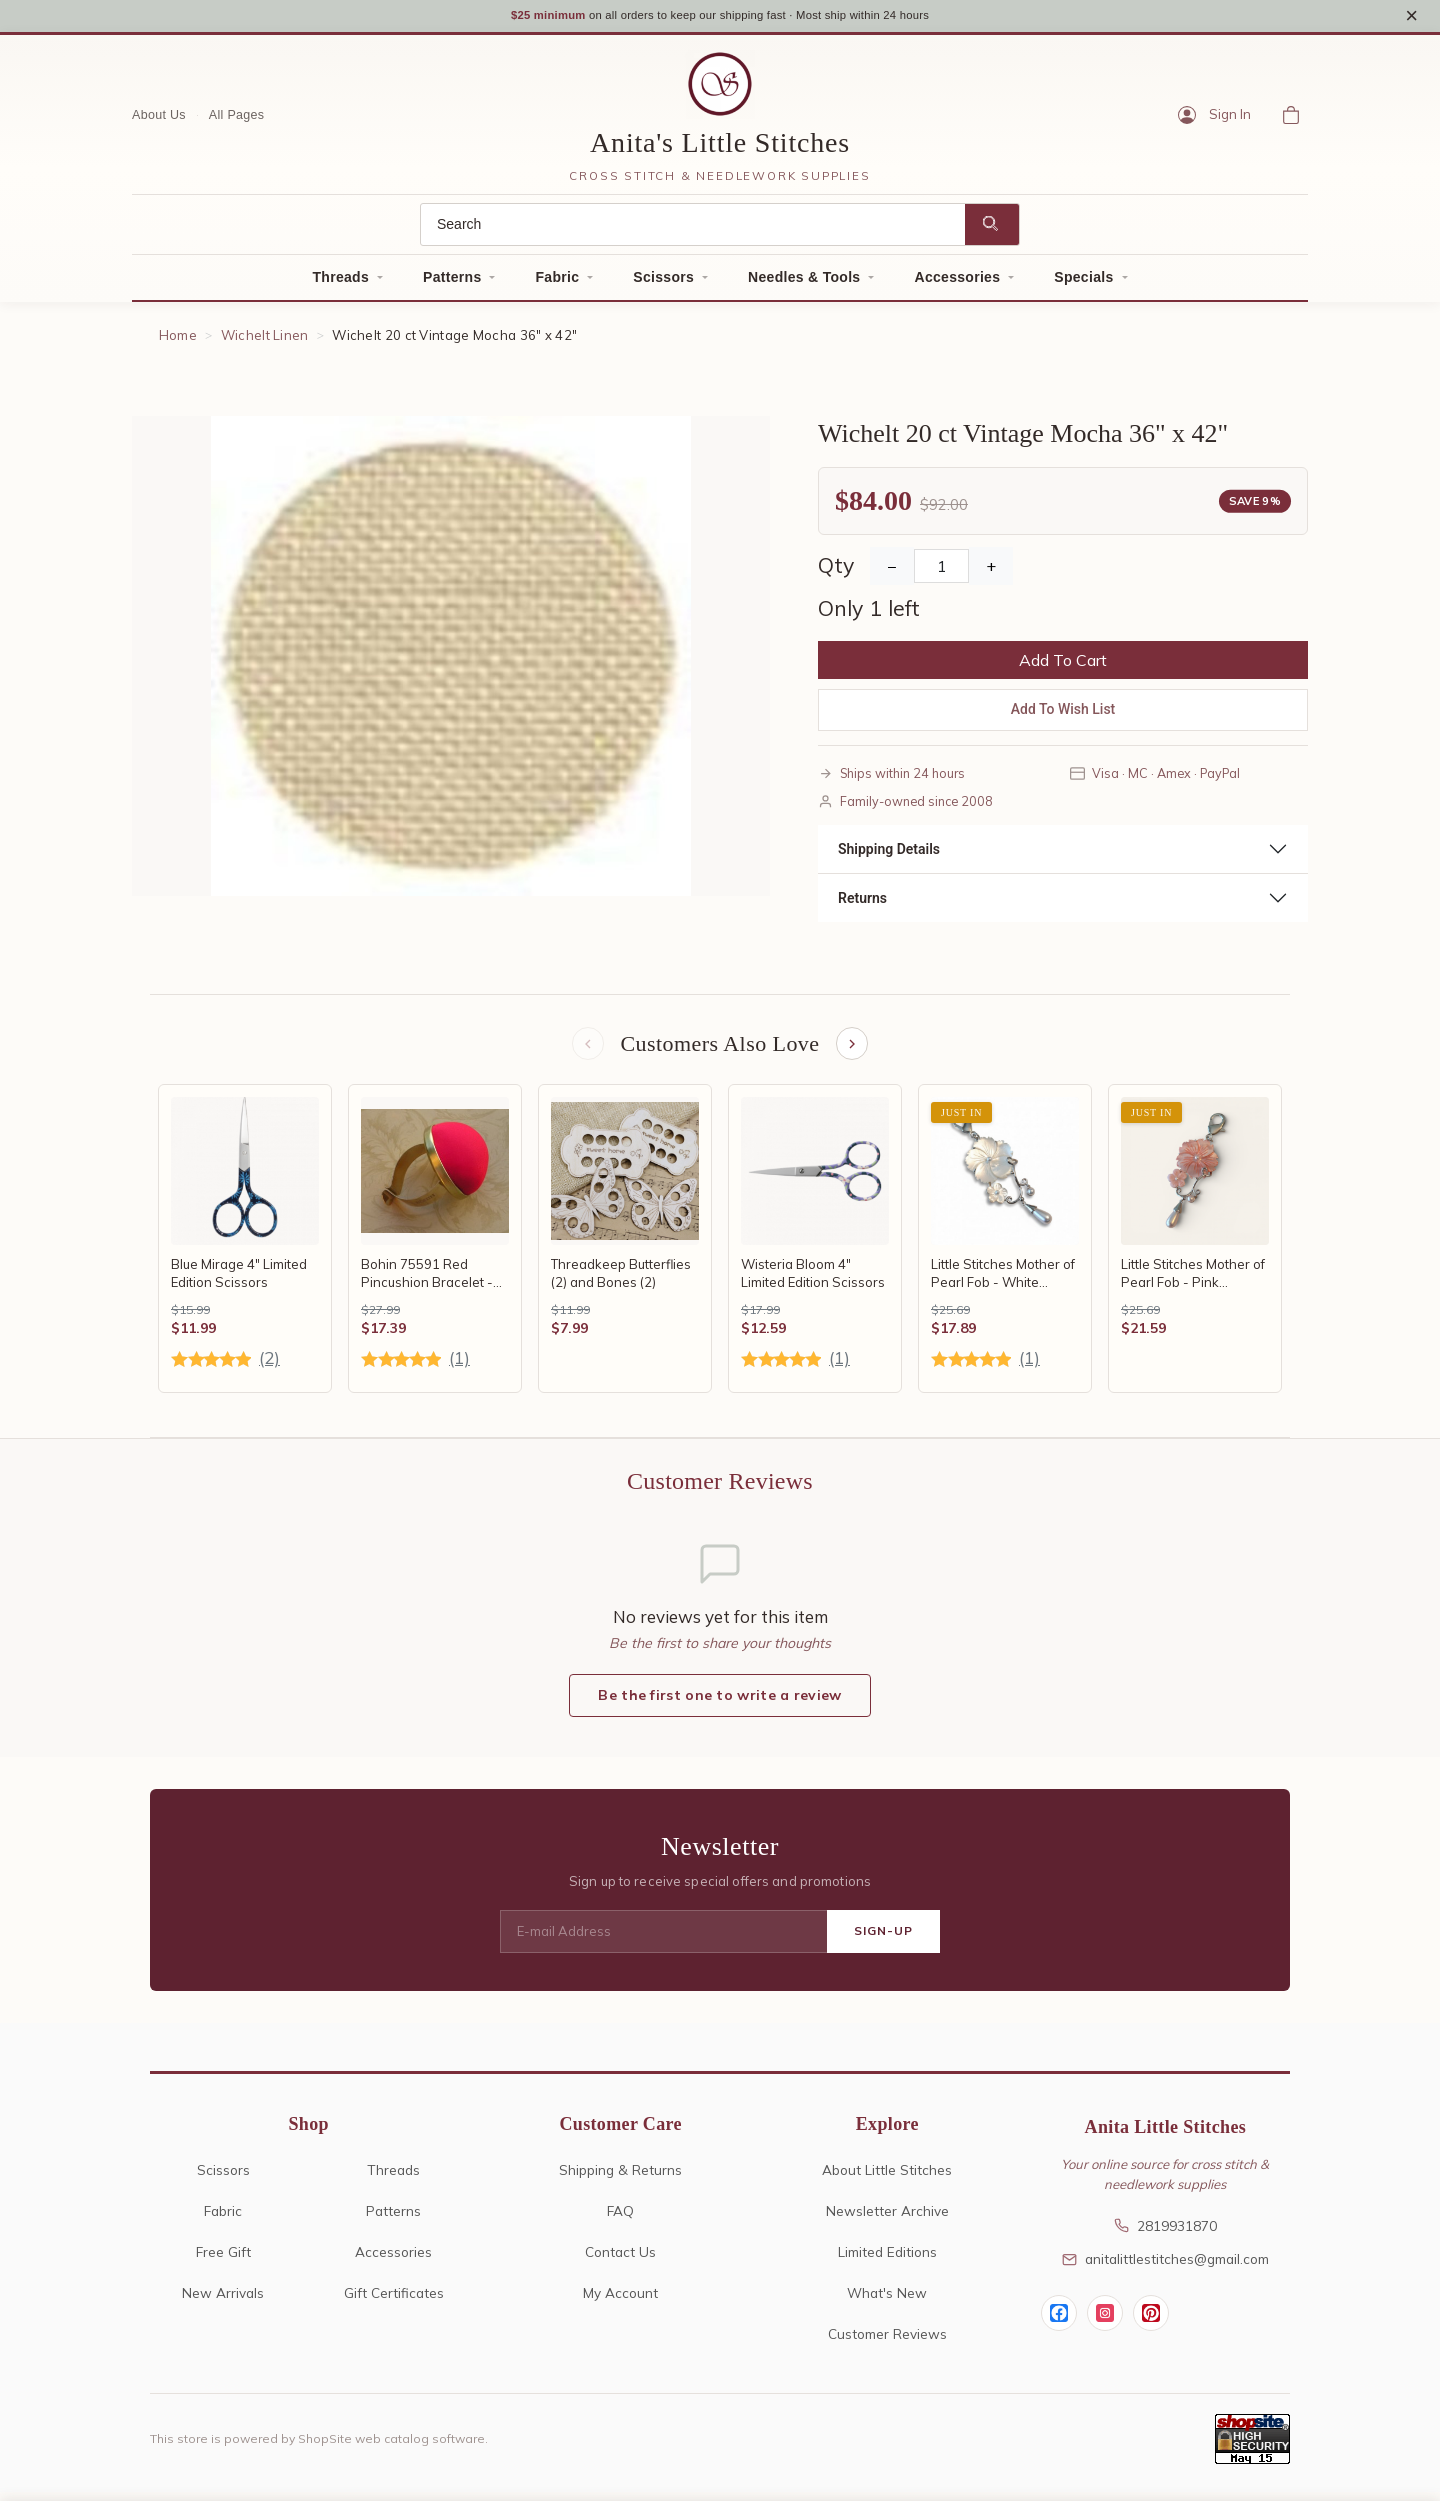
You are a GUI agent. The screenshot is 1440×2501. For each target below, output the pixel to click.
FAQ (620, 2219)
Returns (862, 904)
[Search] (693, 231)
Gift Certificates (394, 2301)
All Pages (237, 121)
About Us (159, 121)
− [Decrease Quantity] (892, 573)
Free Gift (223, 2260)
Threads (340, 284)
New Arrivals (223, 2301)
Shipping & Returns (620, 2178)
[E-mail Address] (663, 1941)
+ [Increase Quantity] (991, 573)
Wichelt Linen (265, 342)
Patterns (452, 284)
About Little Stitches (887, 2178)
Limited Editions (887, 2260)
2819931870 (1165, 2234)
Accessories (957, 284)
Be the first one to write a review (719, 1705)
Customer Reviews (887, 2342)
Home (178, 342)
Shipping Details (889, 855)
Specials (1083, 284)
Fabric (557, 284)
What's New (887, 2301)
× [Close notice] (1411, 18)
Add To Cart (1063, 667)
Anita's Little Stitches (720, 149)
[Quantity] (941, 573)
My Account (620, 2301)
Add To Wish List (1063, 716)
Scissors (663, 284)
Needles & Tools (804, 284)
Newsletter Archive (887, 2219)
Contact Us (620, 2260)
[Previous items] (586, 1052)
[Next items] (854, 1052)
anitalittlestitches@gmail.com (1165, 2268)
